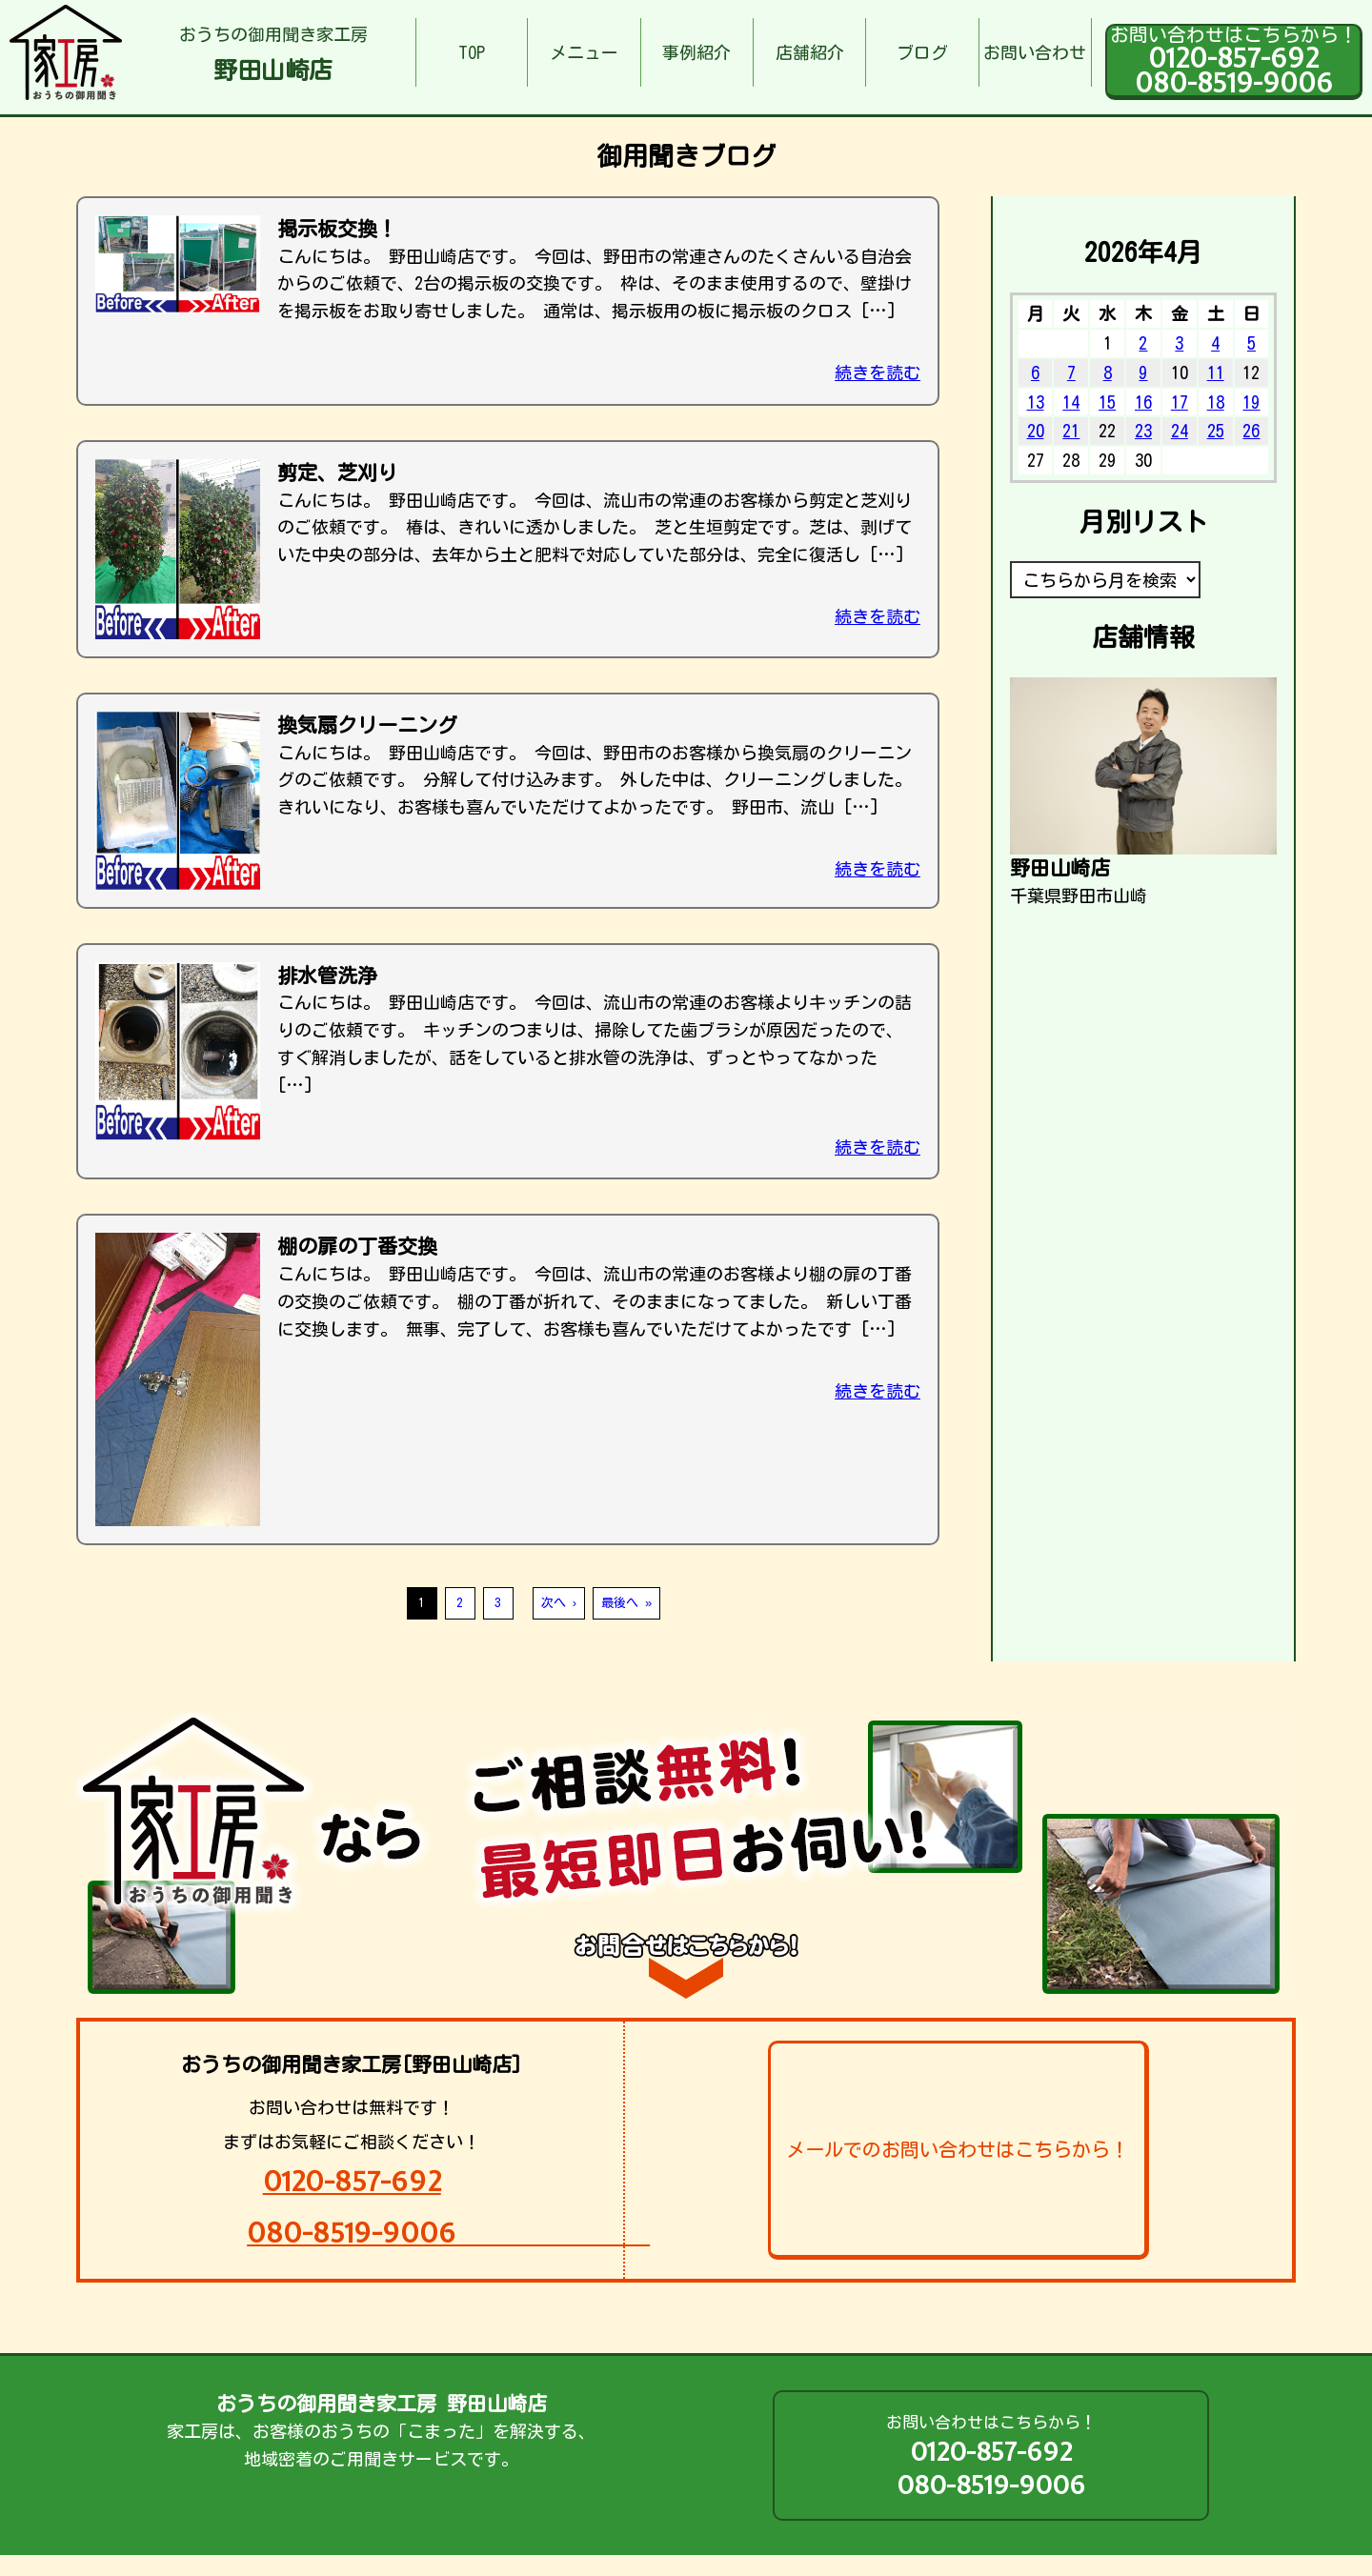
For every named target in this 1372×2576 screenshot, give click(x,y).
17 (1179, 402)
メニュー (584, 52)
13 (1035, 402)
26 (1251, 430)
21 (1070, 430)
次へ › (558, 1603)
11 (1215, 372)
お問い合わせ (1034, 52)
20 (1035, 430)
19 (1251, 402)
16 (1143, 402)
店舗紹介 (810, 52)
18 (1215, 402)
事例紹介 (696, 52)
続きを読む (877, 372)
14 (1070, 402)
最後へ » (626, 1603)
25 (1215, 430)
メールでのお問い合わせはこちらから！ (957, 2149)
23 (1143, 430)
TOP (471, 52)
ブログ (922, 52)
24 (1179, 430)
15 (1107, 402)
